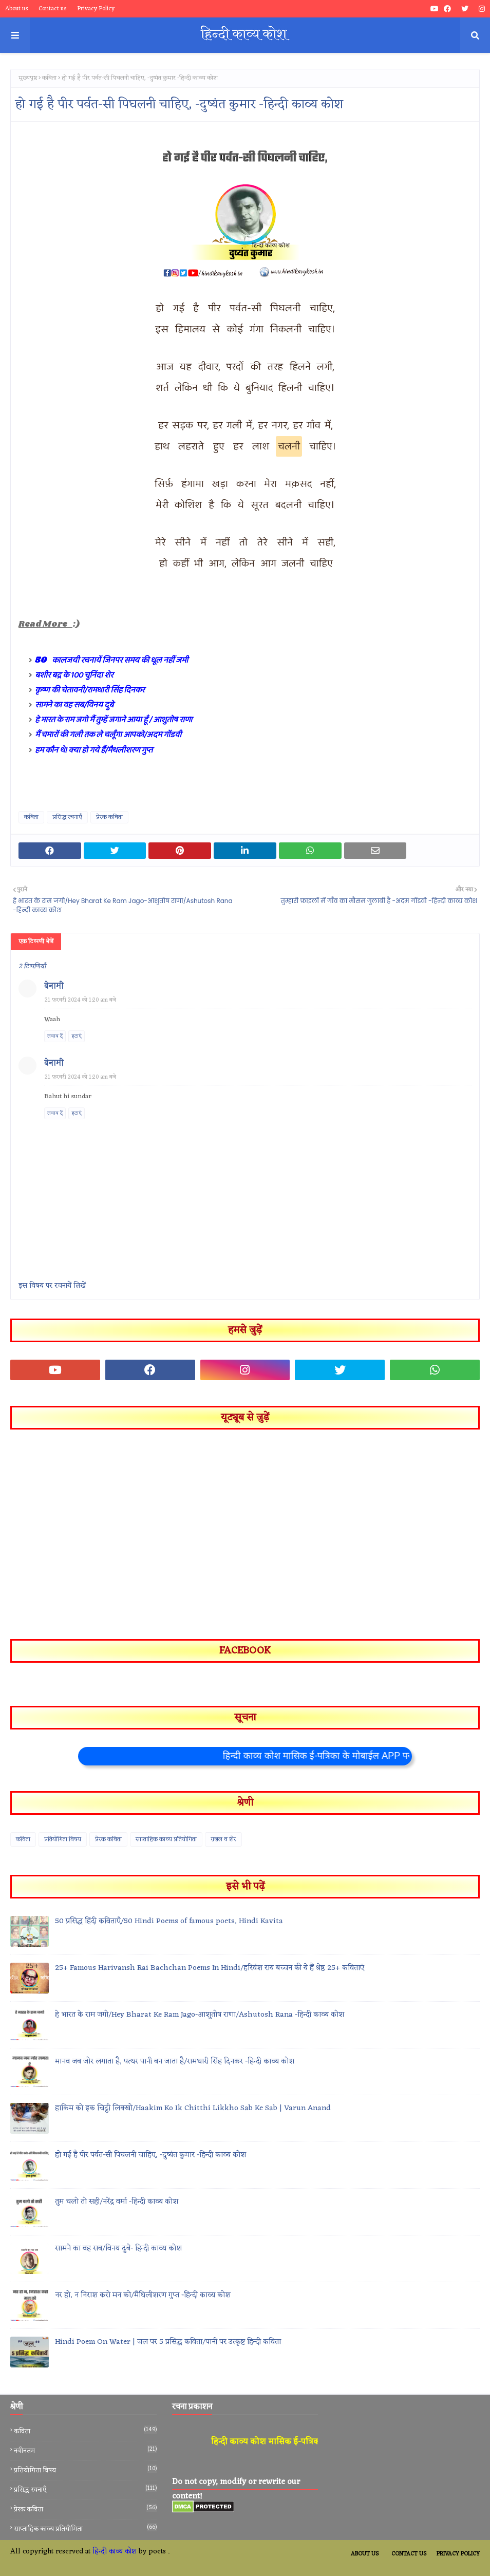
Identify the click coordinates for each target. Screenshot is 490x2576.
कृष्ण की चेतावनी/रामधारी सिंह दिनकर (90, 690)
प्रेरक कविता (109, 817)
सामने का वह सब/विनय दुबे (74, 705)
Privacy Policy (96, 8)
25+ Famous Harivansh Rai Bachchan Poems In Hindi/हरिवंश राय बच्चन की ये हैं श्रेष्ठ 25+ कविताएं (209, 1969)
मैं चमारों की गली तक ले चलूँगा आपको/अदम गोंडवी (108, 734)
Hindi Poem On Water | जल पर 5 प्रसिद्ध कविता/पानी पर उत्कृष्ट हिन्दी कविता (168, 2342)
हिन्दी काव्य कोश (114, 2551)
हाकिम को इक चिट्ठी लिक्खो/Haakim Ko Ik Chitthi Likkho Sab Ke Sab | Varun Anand (193, 2109)
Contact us (53, 8)
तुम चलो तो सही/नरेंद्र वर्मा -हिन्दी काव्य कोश (116, 2202)
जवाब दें (55, 1036)
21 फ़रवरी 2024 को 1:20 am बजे (80, 1000)
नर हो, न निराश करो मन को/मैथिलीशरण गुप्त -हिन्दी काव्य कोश (143, 2296)
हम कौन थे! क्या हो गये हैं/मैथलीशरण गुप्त (94, 750)
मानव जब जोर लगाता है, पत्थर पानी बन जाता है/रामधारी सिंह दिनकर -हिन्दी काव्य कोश (174, 2062)
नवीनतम (85, 2451)
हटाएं (76, 1036)
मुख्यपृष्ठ (27, 78)
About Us (365, 2554)
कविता (49, 78)
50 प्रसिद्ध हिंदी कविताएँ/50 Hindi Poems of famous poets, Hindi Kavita (169, 1922)
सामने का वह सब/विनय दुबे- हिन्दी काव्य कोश (118, 2249)
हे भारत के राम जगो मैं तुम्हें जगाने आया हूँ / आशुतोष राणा (113, 719)
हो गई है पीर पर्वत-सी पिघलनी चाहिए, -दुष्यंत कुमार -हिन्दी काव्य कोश (150, 2155)
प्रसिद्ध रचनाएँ (67, 817)
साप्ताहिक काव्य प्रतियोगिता (166, 1839)
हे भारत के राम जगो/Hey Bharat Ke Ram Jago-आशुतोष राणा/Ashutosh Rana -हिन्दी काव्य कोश (199, 2015)
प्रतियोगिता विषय (62, 1839)
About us (16, 8)
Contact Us (408, 2554)
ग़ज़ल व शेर (223, 1839)
